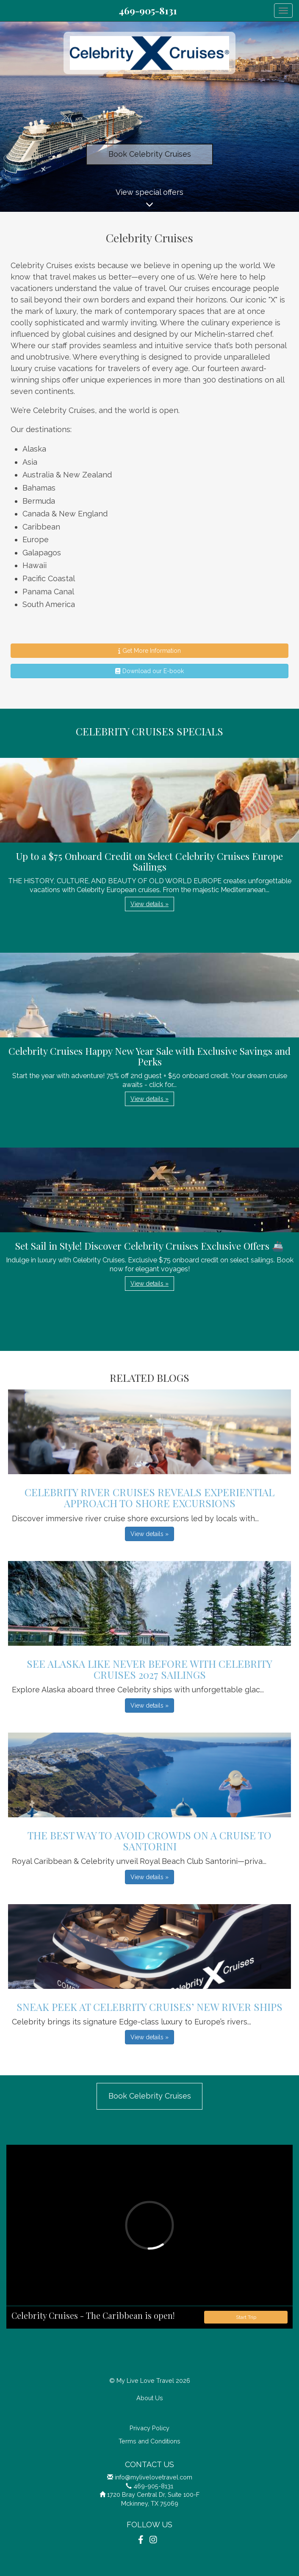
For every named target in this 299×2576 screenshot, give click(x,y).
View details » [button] (149, 904)
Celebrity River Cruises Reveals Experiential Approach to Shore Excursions (149, 1497)
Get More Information (149, 650)
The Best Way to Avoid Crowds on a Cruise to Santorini (149, 1840)
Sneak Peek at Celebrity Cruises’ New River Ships (149, 2006)
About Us (149, 2397)
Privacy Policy (149, 2428)
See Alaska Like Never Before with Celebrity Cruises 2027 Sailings (149, 1669)
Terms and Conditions (149, 2441)
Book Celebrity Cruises (149, 154)
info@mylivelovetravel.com (153, 2477)
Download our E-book (149, 671)
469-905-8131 (148, 10)
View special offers (149, 200)
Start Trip (246, 2317)
